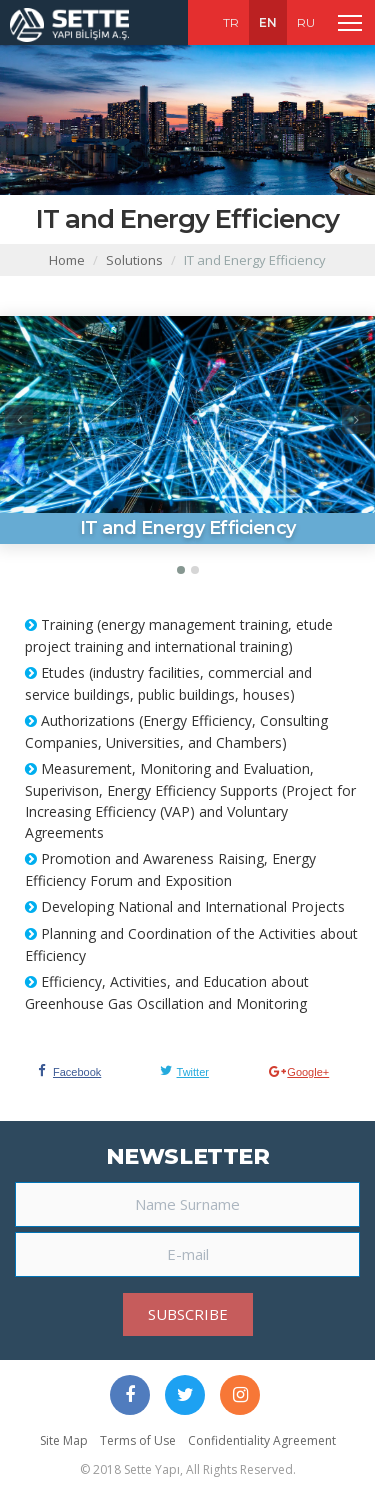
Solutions (134, 260)
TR (231, 22)
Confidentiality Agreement (262, 1440)
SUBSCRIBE (188, 1314)
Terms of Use (138, 1440)
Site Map (64, 1440)
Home (67, 260)
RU (306, 22)
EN (268, 22)
